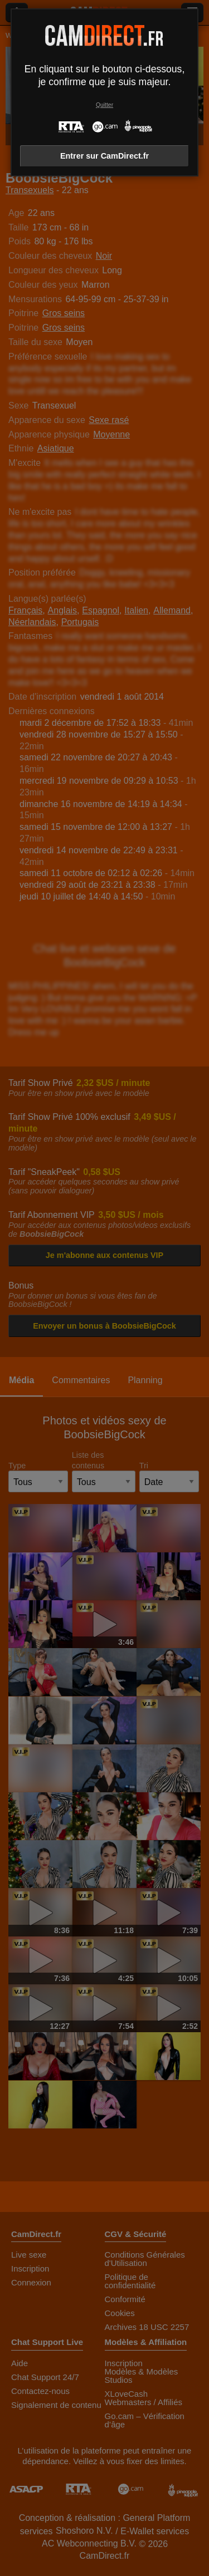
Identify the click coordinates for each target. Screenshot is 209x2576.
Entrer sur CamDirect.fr (104, 155)
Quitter (104, 105)
